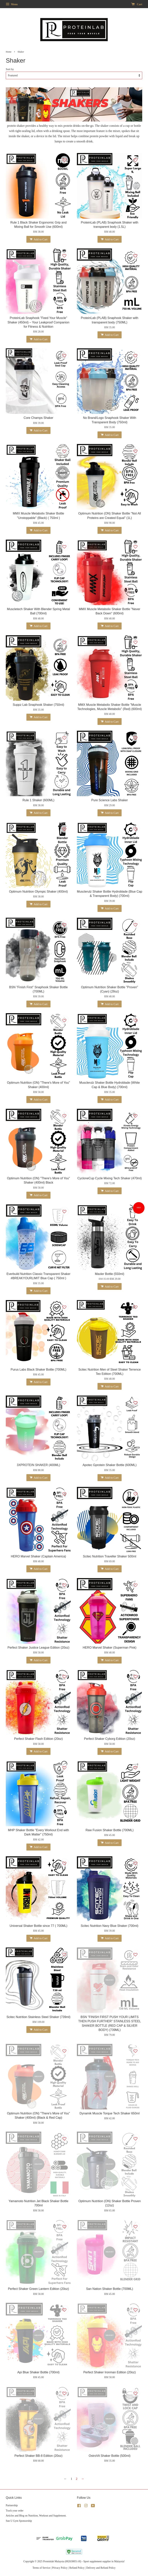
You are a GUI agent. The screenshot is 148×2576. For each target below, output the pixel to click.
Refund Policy (76, 2567)
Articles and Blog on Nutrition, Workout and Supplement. (36, 2515)
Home (8, 51)
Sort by (10, 69)
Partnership (12, 2505)
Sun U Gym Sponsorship (19, 2520)
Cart (136, 4)
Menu (12, 4)
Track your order (15, 2510)
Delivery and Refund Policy (100, 2567)
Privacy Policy (60, 2567)
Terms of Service (41, 2567)
